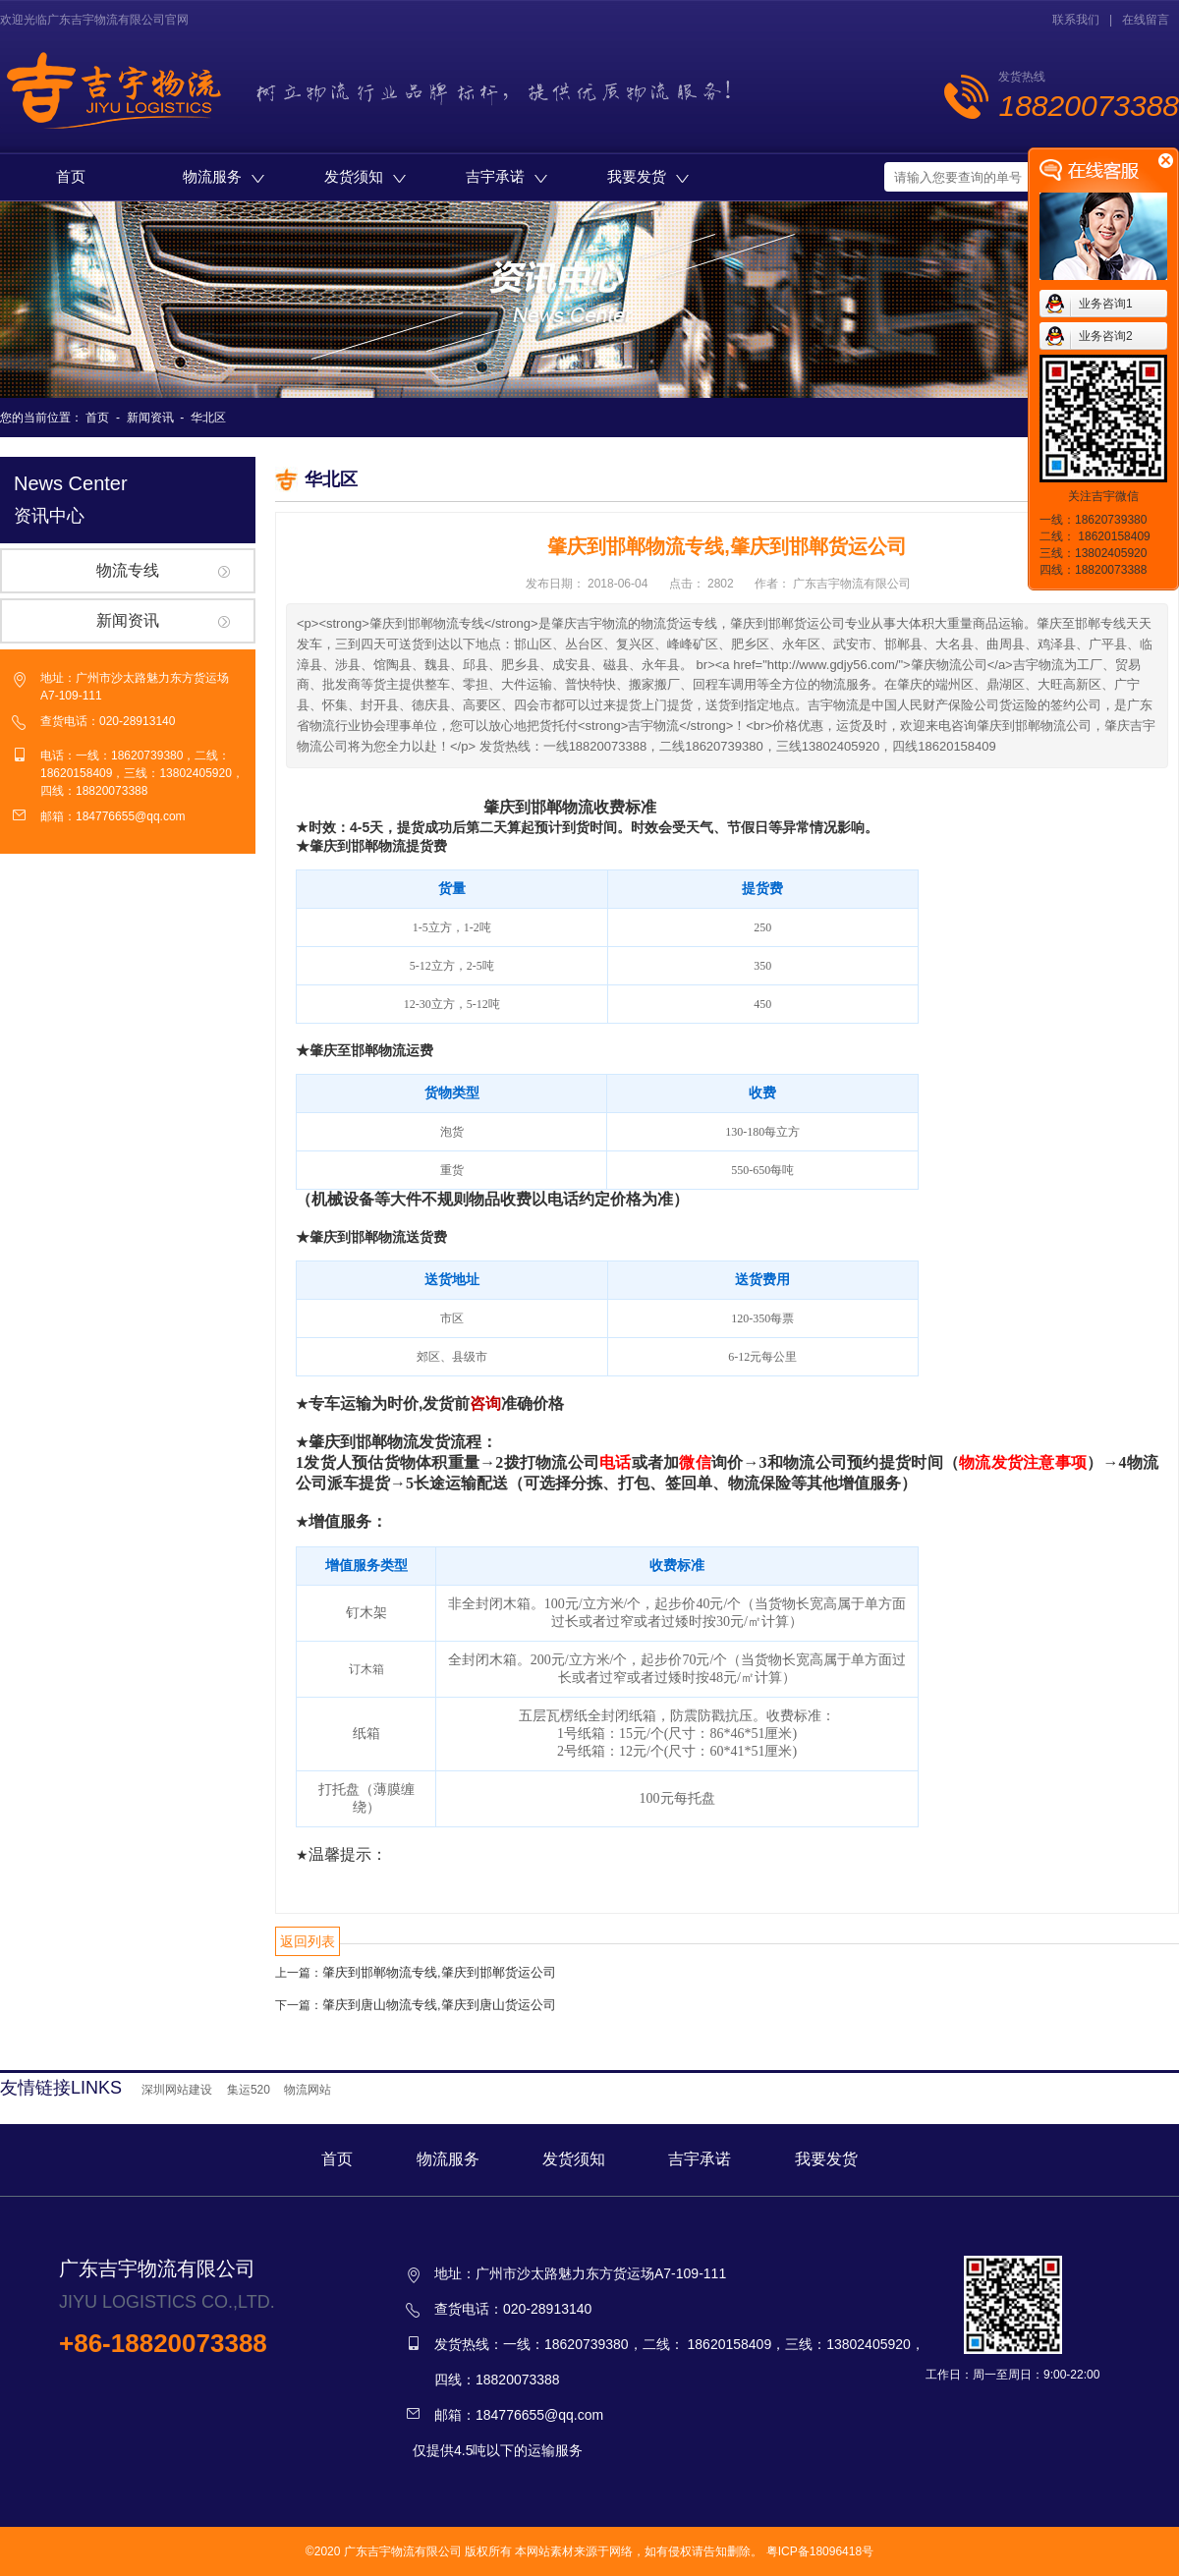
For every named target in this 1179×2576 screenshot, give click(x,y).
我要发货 (648, 176)
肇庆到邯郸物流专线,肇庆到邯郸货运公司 (439, 1972)
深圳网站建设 (176, 2090)
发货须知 (365, 176)
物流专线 (127, 570)
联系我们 (1075, 20)
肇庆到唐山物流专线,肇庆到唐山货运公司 (439, 2004)
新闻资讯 (150, 417)
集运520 (248, 2090)
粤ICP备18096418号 (819, 2551)
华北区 (208, 417)
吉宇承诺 (506, 176)
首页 (70, 176)
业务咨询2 (1106, 336)
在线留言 (1145, 20)
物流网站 (307, 2090)
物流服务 (223, 176)
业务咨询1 (1106, 303)
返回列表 (307, 1941)
